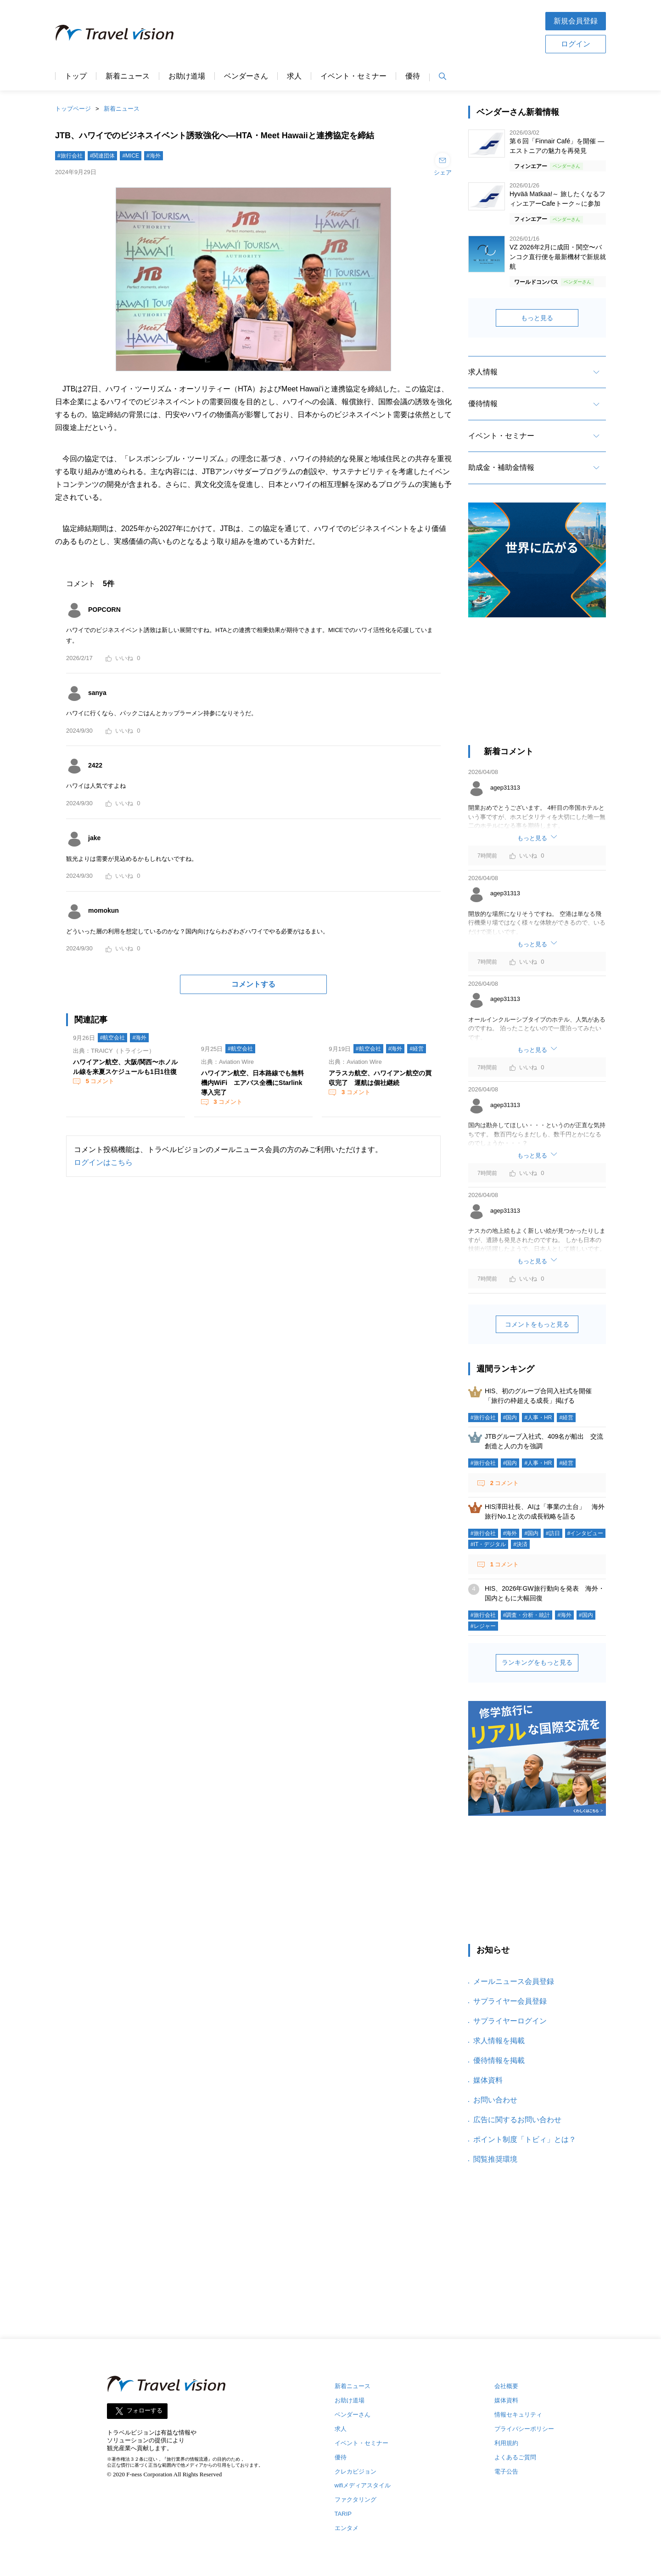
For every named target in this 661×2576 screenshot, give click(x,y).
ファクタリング (355, 2499)
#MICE (130, 156)
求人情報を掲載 (499, 2041)
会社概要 (506, 2386)
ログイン (575, 44)
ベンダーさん (246, 76)
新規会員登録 (576, 21)
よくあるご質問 (515, 2457)
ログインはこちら (103, 1162)
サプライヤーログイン (510, 2021)
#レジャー (483, 1626)
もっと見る (537, 318)
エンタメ (347, 2528)
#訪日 (553, 1533)
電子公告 (506, 2471)
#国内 (510, 1417)
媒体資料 (488, 2080)
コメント (99, 1081)
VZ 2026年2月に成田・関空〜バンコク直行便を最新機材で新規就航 (558, 256)
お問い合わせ (495, 2100)
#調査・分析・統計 (526, 1615)
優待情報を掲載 (499, 2060)
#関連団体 (102, 156)
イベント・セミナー (353, 76)
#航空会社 (112, 1037)
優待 (412, 76)
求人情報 (483, 372)
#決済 (520, 1544)
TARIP (343, 2513)
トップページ (73, 108)
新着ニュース (128, 76)
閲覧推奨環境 (495, 2159)
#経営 (416, 1048)
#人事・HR (538, 1417)
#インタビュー (585, 1533)
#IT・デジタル (488, 1544)
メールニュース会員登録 (513, 1981)
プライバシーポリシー (524, 2428)
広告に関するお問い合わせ (517, 2120)
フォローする (144, 2410)
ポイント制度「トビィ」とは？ (524, 2139)
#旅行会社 (70, 156)
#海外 (153, 156)
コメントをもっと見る (537, 1324)
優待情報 (483, 403)
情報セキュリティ (518, 2414)
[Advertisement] (359, 31)
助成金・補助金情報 (501, 467)
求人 (294, 76)
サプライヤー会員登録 (510, 2001)
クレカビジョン (355, 2471)
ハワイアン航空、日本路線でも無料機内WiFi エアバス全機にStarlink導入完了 (252, 1082)
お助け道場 (186, 76)
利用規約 (506, 2443)
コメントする (253, 984)
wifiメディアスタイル (363, 2485)
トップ (76, 76)
